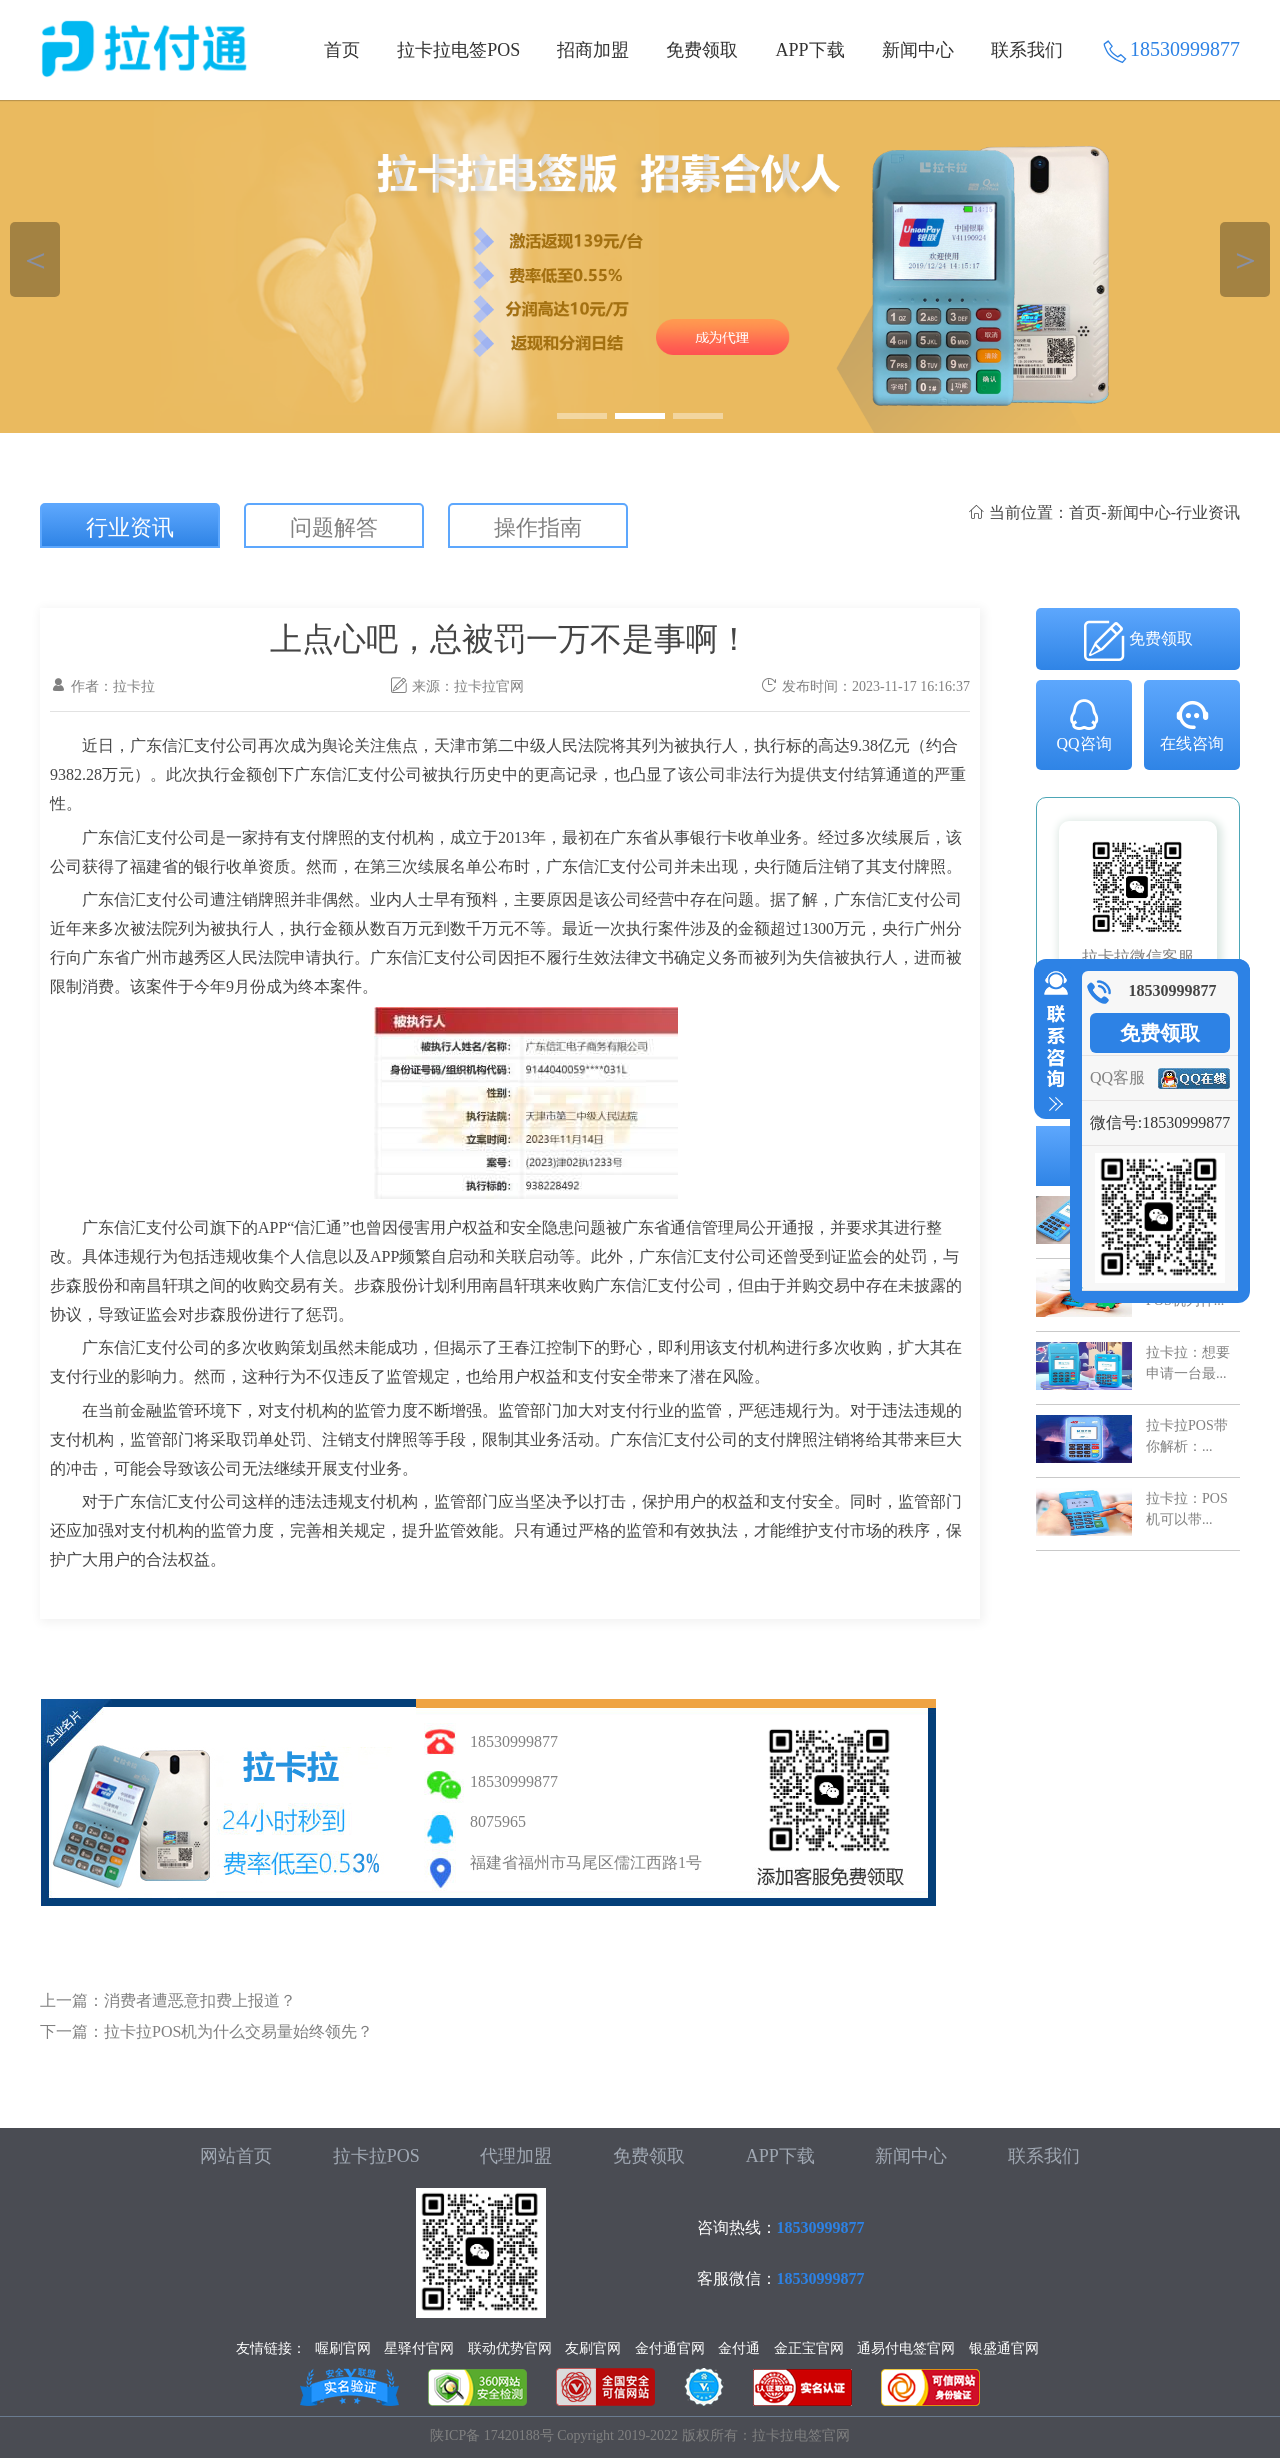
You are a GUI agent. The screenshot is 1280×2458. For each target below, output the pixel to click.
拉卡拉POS (376, 2156)
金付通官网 (670, 2348)
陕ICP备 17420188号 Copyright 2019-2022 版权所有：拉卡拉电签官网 (639, 2435)
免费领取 (702, 50)
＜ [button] (35, 259)
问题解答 (334, 527)
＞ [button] (1245, 259)
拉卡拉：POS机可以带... (1187, 1508)
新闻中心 (918, 50)
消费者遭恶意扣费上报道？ (200, 2000)
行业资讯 (130, 527)
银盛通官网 (1004, 2348)
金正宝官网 (809, 2348)
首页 (342, 50)
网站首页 (236, 2156)
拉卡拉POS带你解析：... (1187, 1435)
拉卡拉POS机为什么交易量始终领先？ (238, 2031)
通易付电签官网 (906, 2348)
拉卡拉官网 (489, 686)
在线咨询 (1192, 724)
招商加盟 (593, 50)
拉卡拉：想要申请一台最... (1188, 1362)
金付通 (739, 2348)
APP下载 (810, 50)
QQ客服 (1117, 1077)
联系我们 (1027, 50)
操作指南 (538, 527)
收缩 (1052, 1042)
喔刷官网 (343, 2348)
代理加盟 (516, 2156)
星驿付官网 (419, 2348)
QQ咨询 (1083, 724)
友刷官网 (593, 2348)
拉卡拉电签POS (458, 50)
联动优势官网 (510, 2348)
